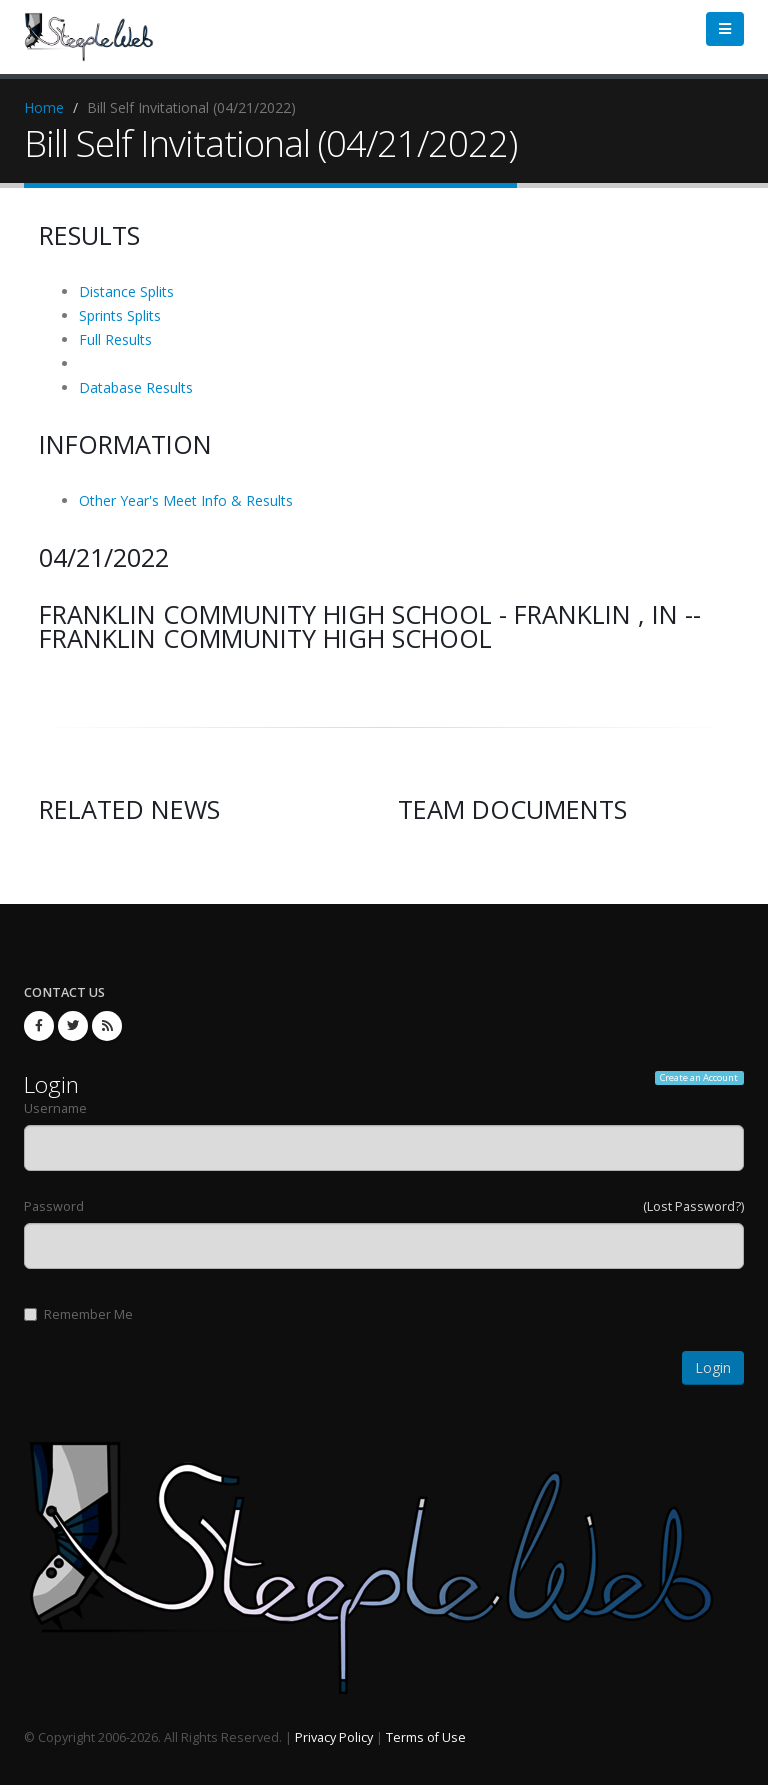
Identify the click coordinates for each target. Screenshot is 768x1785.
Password (54, 1206)
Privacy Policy (334, 1737)
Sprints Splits (120, 315)
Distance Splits (126, 291)
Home (44, 107)
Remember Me (78, 1314)
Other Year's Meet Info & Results (186, 500)
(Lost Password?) (693, 1206)
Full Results (115, 339)
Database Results (136, 387)
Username (55, 1108)
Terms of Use (426, 1737)
